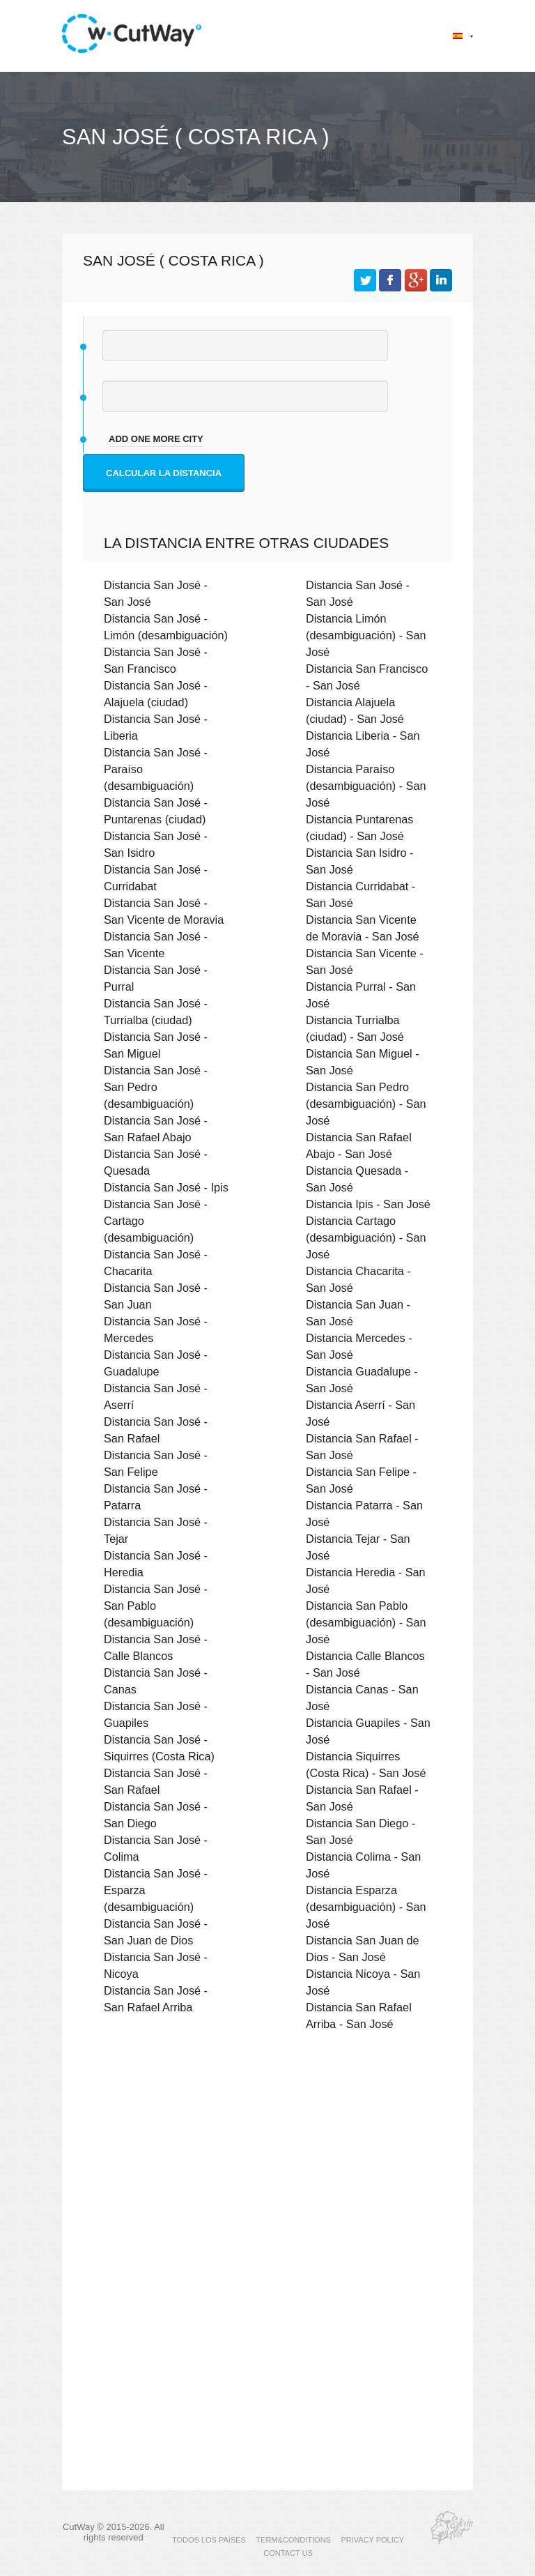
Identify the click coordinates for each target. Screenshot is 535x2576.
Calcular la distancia (164, 473)
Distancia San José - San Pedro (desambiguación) (156, 1087)
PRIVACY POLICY (372, 2540)
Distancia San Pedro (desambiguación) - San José (366, 1104)
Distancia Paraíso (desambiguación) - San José (366, 786)
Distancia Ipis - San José (368, 1204)
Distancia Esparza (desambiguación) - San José (366, 1907)
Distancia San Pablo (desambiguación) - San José (366, 1622)
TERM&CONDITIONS (293, 2540)
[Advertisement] (267, 2163)
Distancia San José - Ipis (166, 1187)
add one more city (156, 439)
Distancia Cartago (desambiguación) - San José (366, 1237)
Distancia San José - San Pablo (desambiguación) (156, 1606)
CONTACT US (288, 2553)
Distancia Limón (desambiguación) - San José (366, 635)
